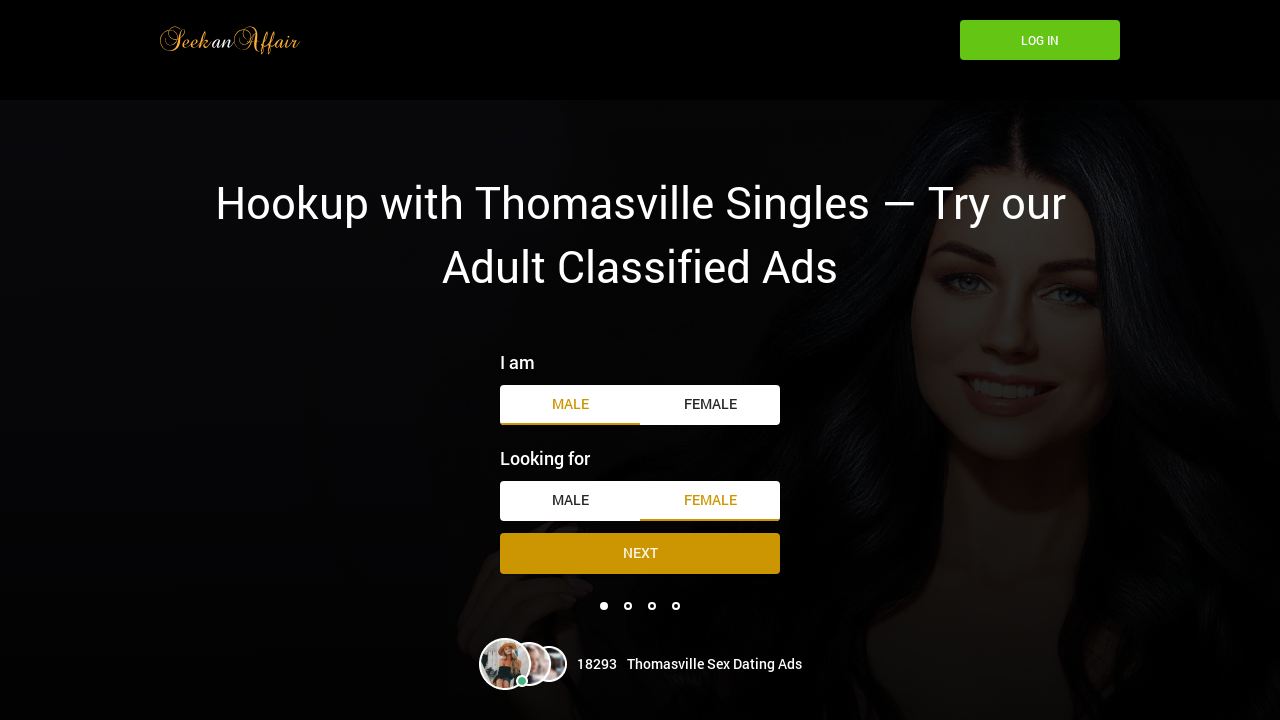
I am (517, 362)
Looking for (545, 458)
